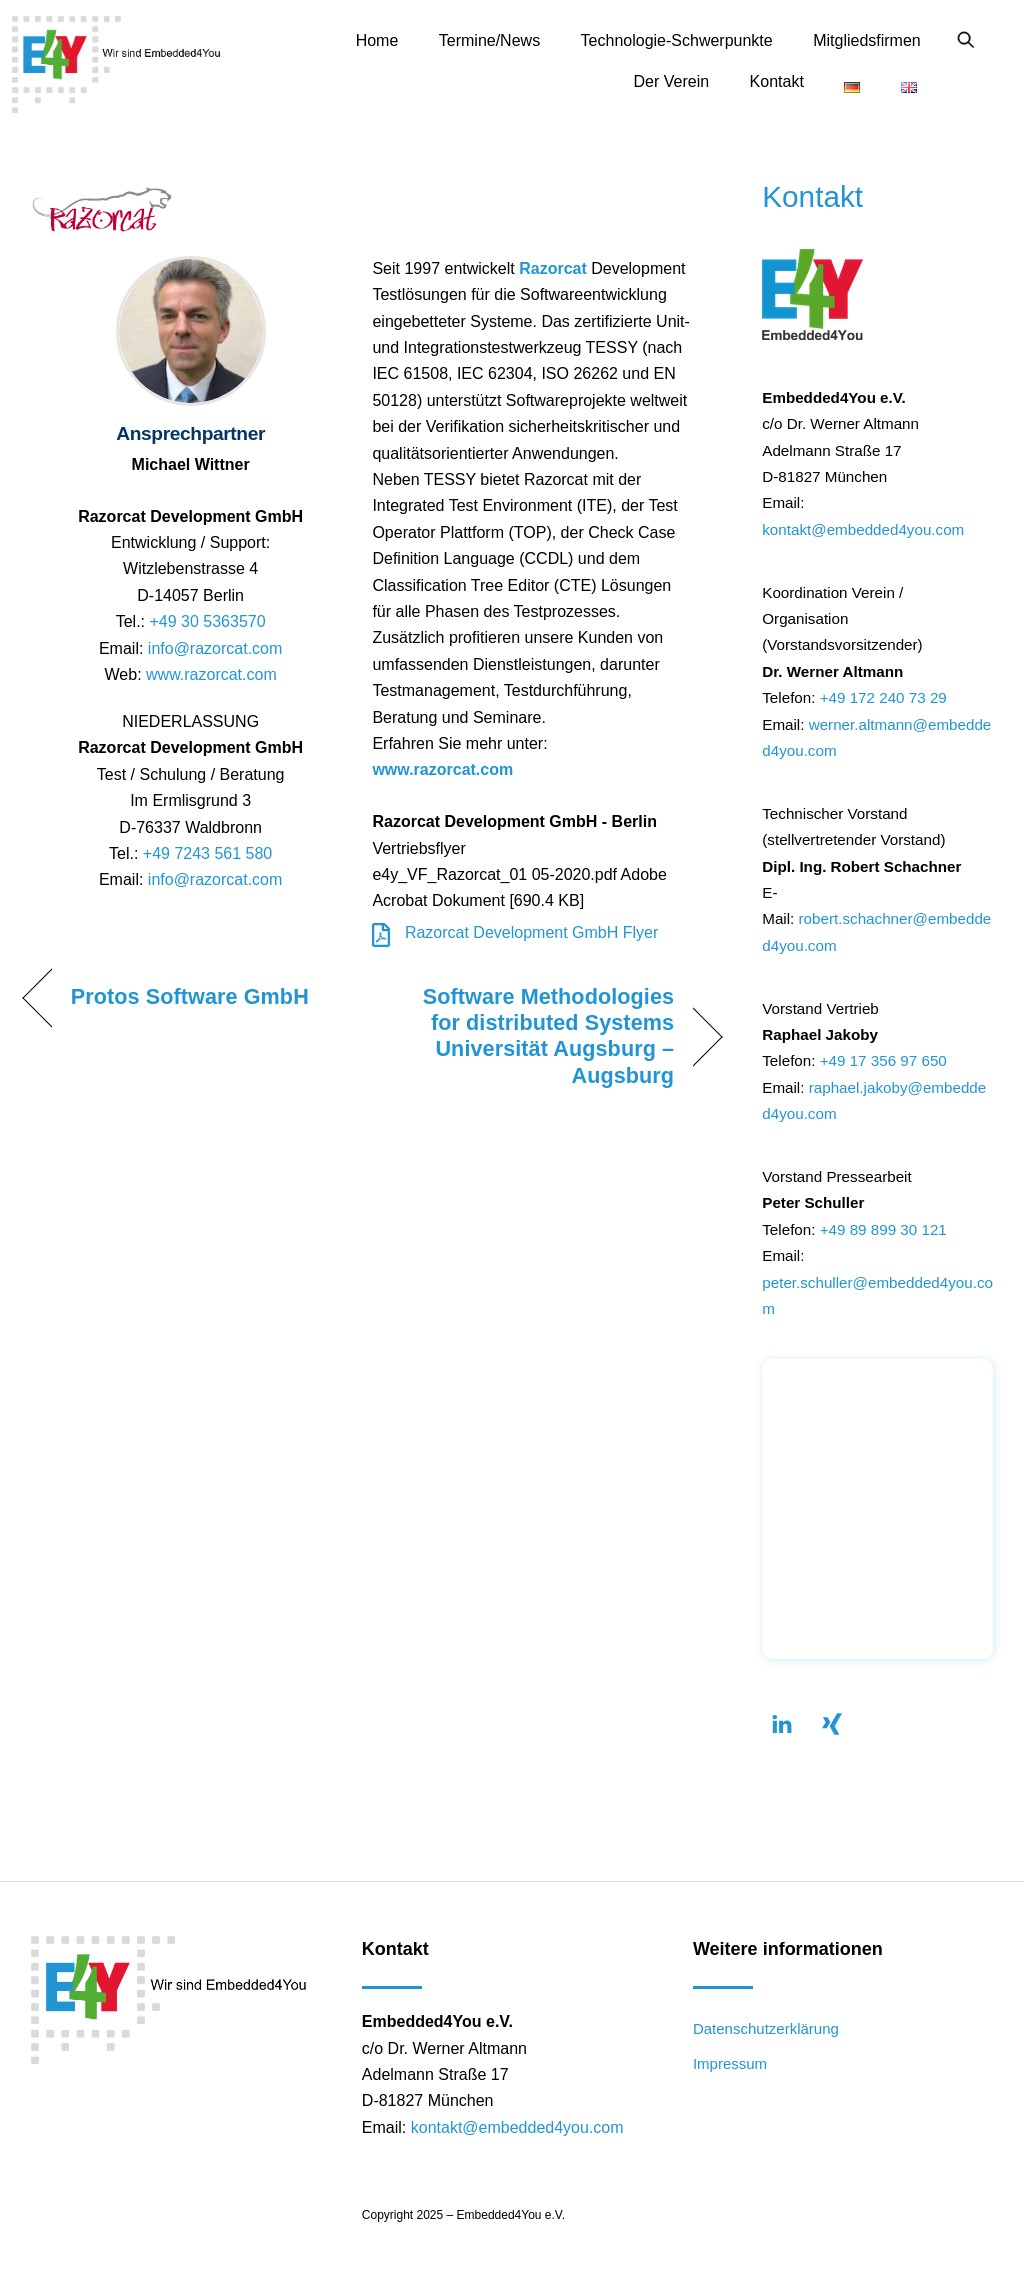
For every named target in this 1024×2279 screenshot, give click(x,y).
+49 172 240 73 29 (883, 697)
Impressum (730, 2063)
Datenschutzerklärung (766, 2028)
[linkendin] (782, 1722)
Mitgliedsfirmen (867, 40)
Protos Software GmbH (190, 996)
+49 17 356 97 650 (883, 1060)
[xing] (832, 1722)
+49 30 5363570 (207, 621)
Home (377, 40)
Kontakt (777, 81)
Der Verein (672, 81)
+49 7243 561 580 (207, 853)
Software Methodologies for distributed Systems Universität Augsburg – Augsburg (533, 1036)
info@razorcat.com (215, 648)
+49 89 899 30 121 (883, 1229)
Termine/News (489, 40)
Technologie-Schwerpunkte (677, 40)
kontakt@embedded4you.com (863, 529)
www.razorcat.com (211, 674)
